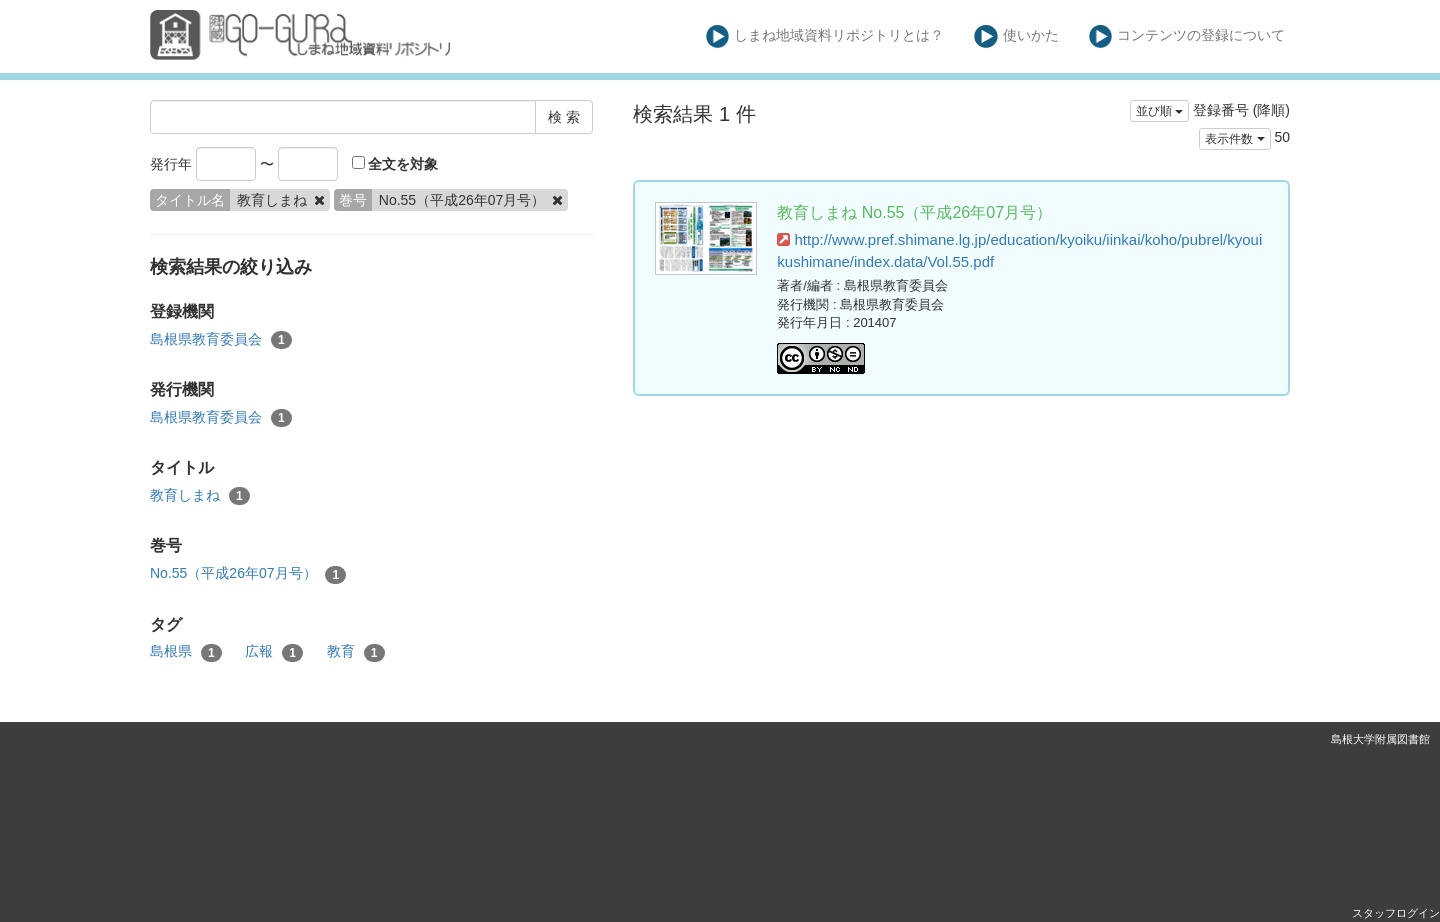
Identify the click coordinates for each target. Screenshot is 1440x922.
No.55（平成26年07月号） (248, 574)
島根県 (186, 652)
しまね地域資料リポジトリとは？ (825, 36)
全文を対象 (395, 164)
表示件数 (1234, 139)
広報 (274, 652)
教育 (356, 652)
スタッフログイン (1396, 913)
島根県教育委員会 (221, 340)
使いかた (1016, 36)
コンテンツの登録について (1187, 36)
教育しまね (200, 496)
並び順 (1159, 111)
